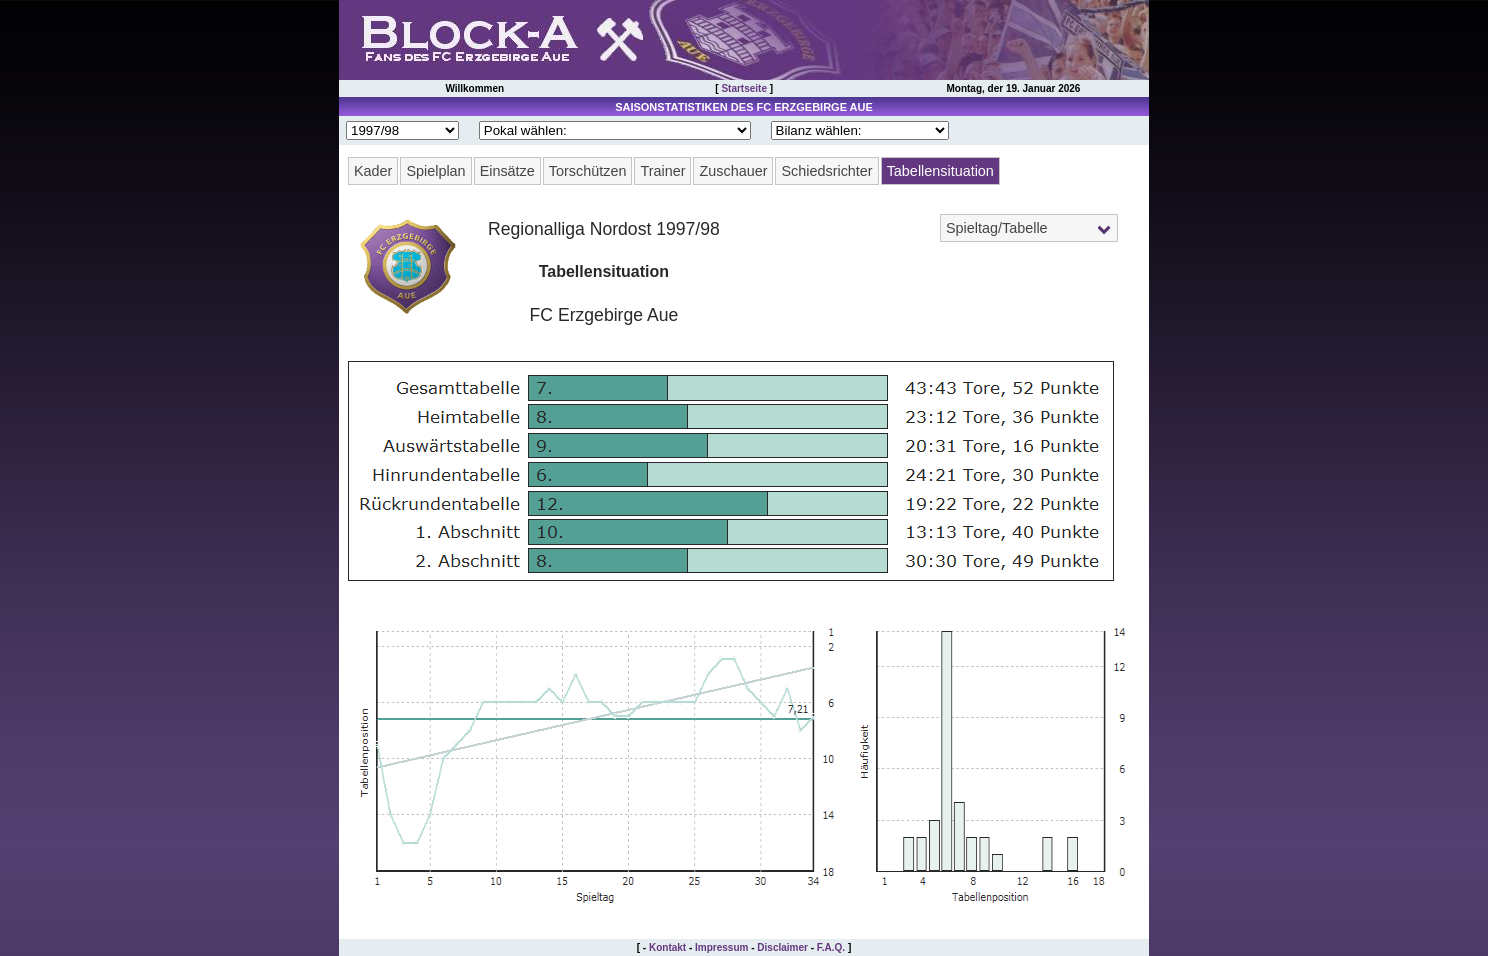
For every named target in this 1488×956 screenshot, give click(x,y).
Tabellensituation (940, 171)
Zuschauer (733, 171)
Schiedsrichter (826, 171)
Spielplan (435, 171)
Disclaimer (782, 947)
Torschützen (588, 171)
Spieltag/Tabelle (997, 228)
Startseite (744, 88)
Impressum (721, 947)
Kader (373, 171)
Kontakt (667, 947)
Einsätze (507, 171)
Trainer (662, 171)
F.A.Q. (831, 947)
